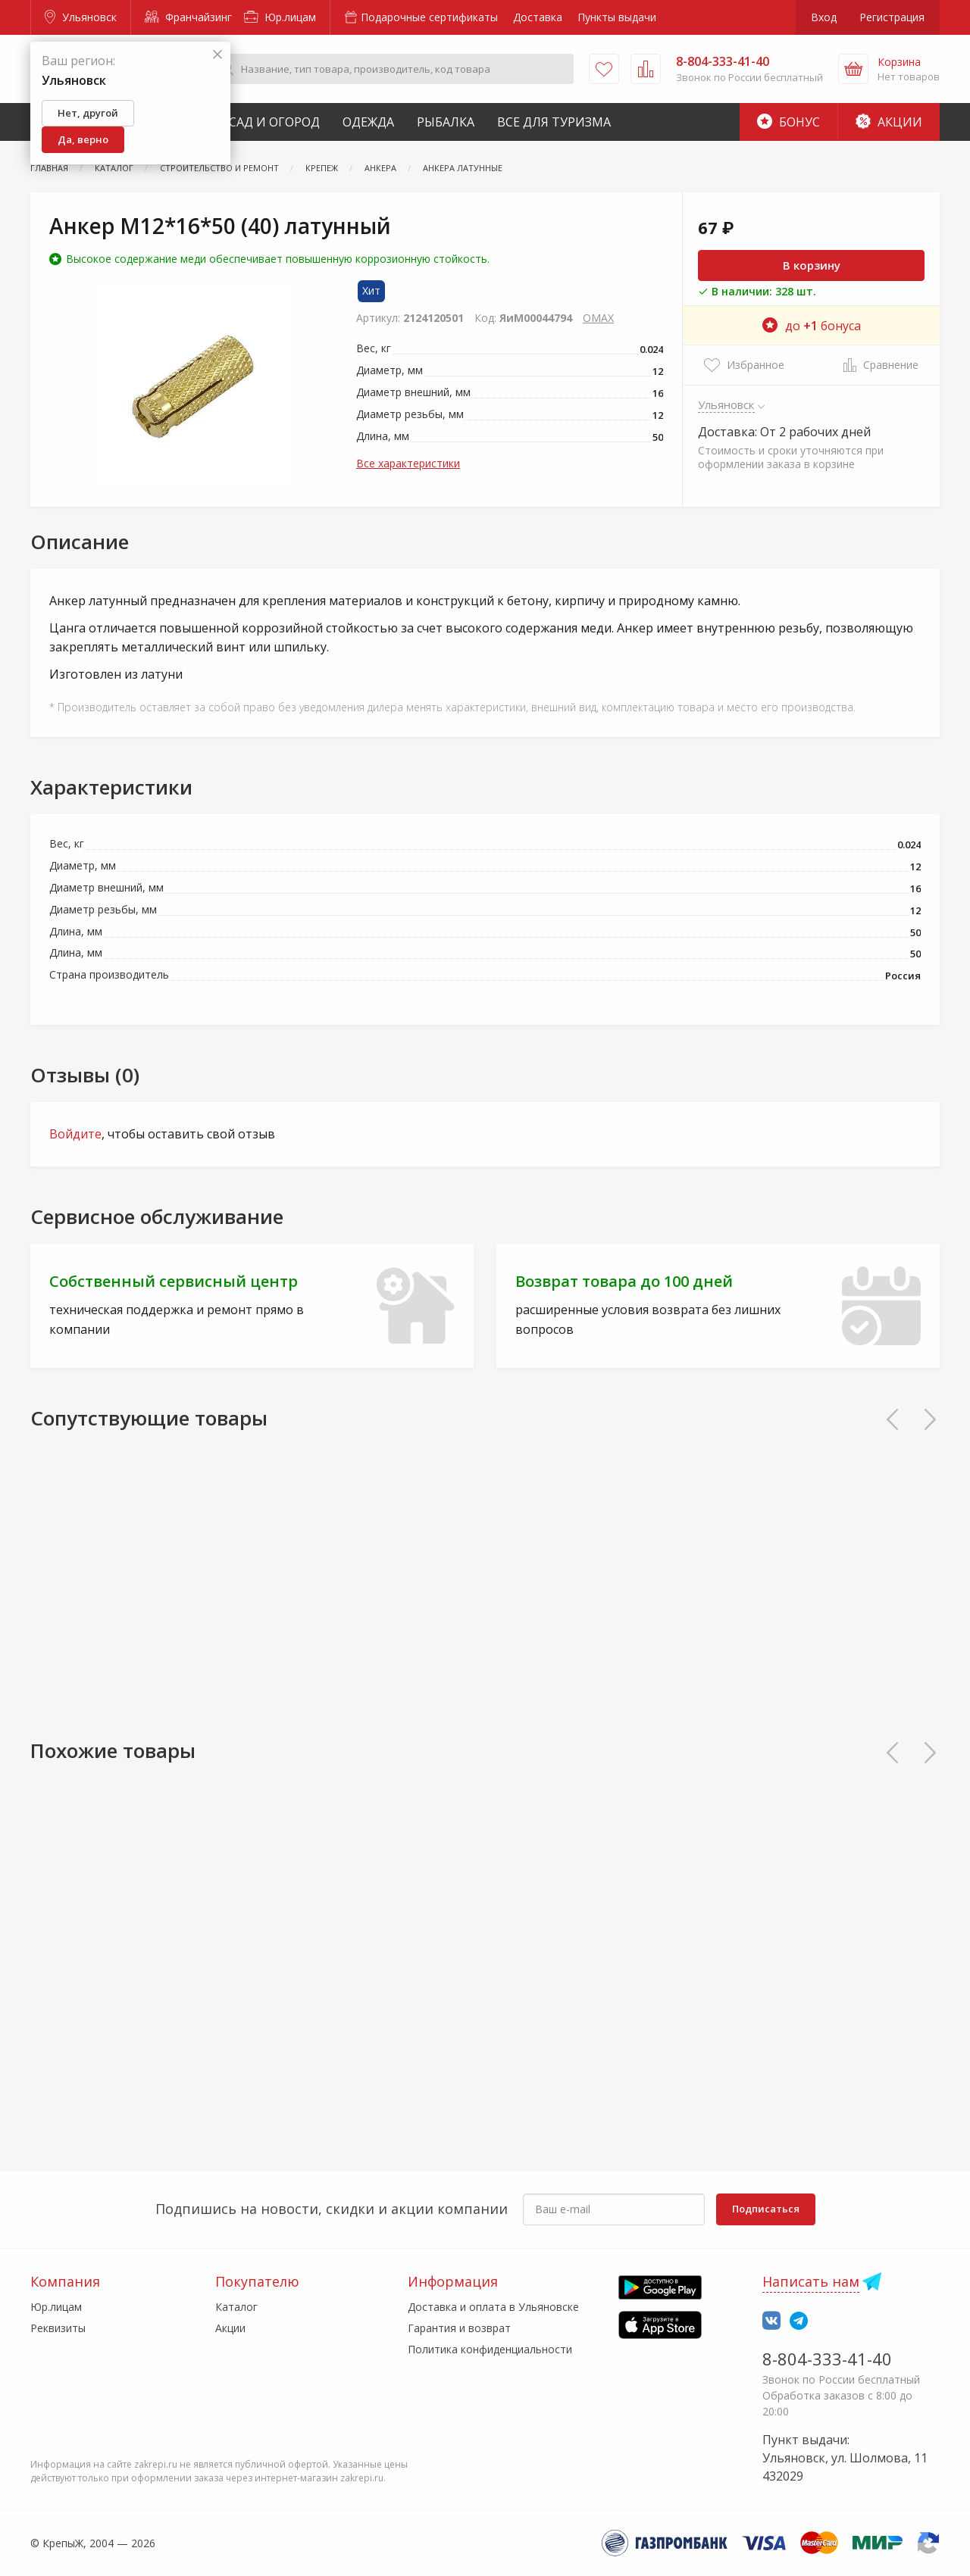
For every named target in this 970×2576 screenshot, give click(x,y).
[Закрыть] (217, 55)
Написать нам (810, 2281)
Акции (889, 122)
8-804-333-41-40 (827, 2358)
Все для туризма (554, 122)
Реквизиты (58, 2328)
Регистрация (892, 17)
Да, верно (83, 139)
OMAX (598, 318)
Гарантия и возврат (459, 2328)
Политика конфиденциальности (490, 2349)
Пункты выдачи (616, 17)
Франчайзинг (188, 17)
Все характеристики (408, 463)
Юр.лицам (280, 17)
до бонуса (811, 325)
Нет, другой (88, 113)
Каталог (236, 2307)
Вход (824, 17)
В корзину (811, 265)
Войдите (75, 1134)
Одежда (368, 122)
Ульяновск (81, 17)
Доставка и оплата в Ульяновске (493, 2307)
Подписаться (765, 2208)
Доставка (537, 17)
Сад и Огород (274, 122)
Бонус (788, 122)
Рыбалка (445, 122)
